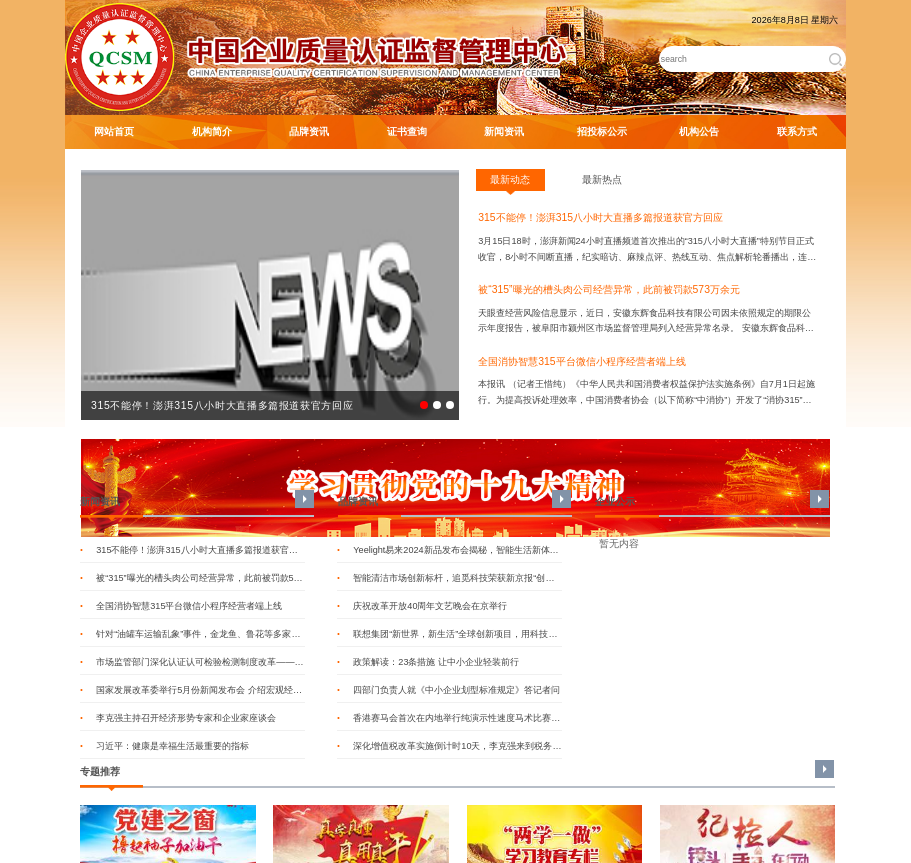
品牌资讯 (309, 131)
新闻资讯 (504, 131)
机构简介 (212, 131)
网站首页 (114, 131)
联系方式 (797, 131)
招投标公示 (602, 131)
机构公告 (699, 131)
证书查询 (407, 131)
